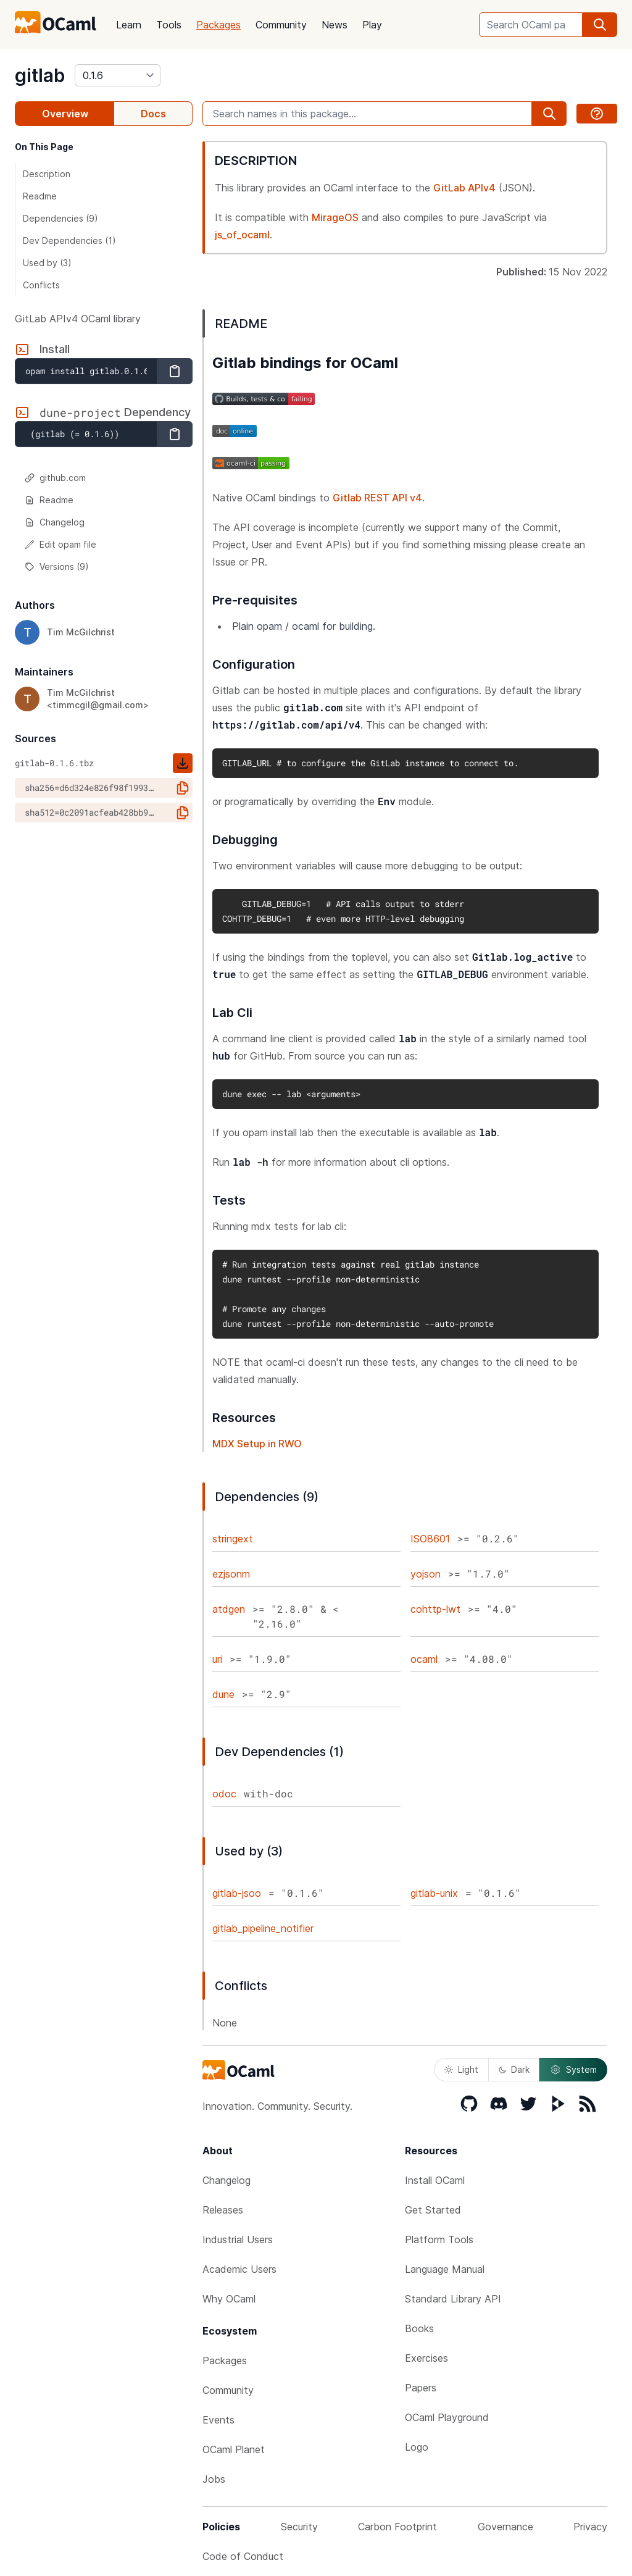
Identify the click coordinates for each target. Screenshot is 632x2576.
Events (218, 2420)
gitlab (40, 75)
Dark (514, 2069)
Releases (222, 2210)
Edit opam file (60, 544)
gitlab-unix (434, 1893)
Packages (218, 25)
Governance (505, 2526)
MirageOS (335, 217)
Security (299, 2526)
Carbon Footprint (397, 2526)
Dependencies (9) (60, 218)
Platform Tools (439, 2239)
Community (281, 25)
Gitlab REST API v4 (377, 497)
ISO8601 (430, 1539)
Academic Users (239, 2269)
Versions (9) (57, 566)
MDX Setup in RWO (257, 1443)
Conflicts (41, 285)
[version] (117, 75)
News (334, 25)
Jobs (213, 2479)
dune (223, 1694)
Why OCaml (229, 2299)
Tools (168, 25)
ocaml (424, 1659)
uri (217, 1659)
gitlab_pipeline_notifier (263, 1928)
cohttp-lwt (435, 1609)
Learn (128, 25)
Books (419, 2328)
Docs (153, 113)
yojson (425, 1574)
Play (372, 25)
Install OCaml (435, 2180)
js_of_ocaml (242, 234)
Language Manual (444, 2269)
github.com (55, 477)
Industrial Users (237, 2239)
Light (461, 2069)
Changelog (55, 522)
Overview (65, 113)
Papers (420, 2388)
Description (46, 174)
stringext (232, 1539)
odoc (224, 1794)
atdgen (228, 1609)
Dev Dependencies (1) (69, 240)
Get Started (433, 2210)
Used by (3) (47, 262)
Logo (416, 2447)
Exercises (426, 2358)
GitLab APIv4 (464, 188)
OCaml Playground (447, 2417)
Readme (40, 196)
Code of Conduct (242, 2556)
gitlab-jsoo (236, 1893)
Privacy (590, 2526)
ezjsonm (231, 1574)
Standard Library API (453, 2299)
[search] (600, 24)
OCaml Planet (233, 2449)
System (573, 2069)
